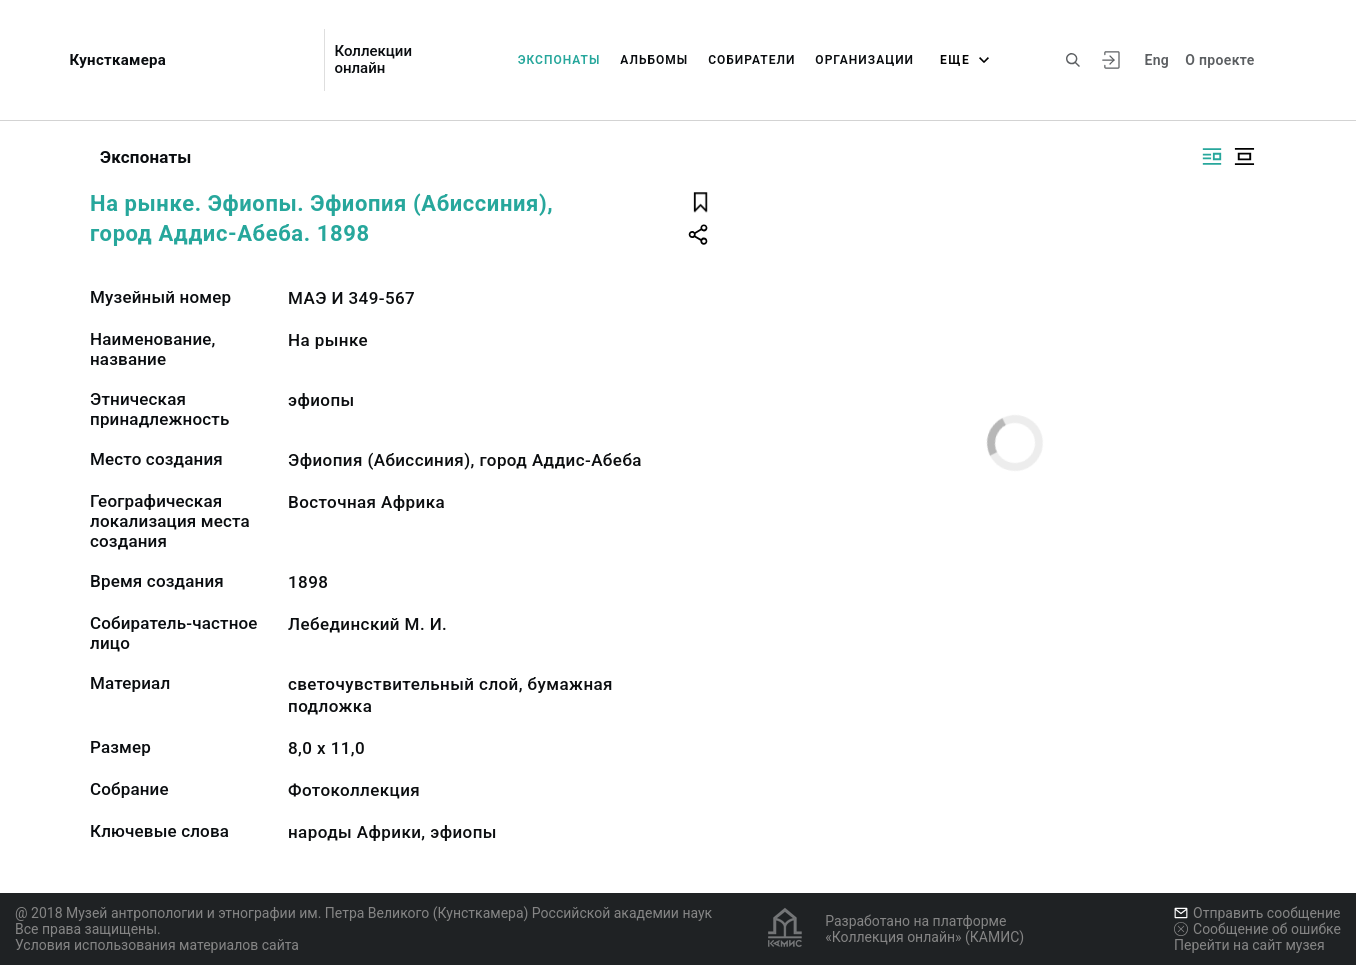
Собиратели (751, 60)
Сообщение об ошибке (1257, 929)
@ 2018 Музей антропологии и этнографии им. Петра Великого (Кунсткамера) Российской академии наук (363, 913)
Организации (864, 60)
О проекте (1219, 60)
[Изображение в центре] (1244, 156)
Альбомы (654, 60)
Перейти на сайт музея (1249, 945)
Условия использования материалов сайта (157, 945)
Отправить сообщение (1257, 913)
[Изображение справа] (1212, 156)
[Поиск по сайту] (1073, 60)
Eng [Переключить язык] (1156, 60)
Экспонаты (559, 60)
